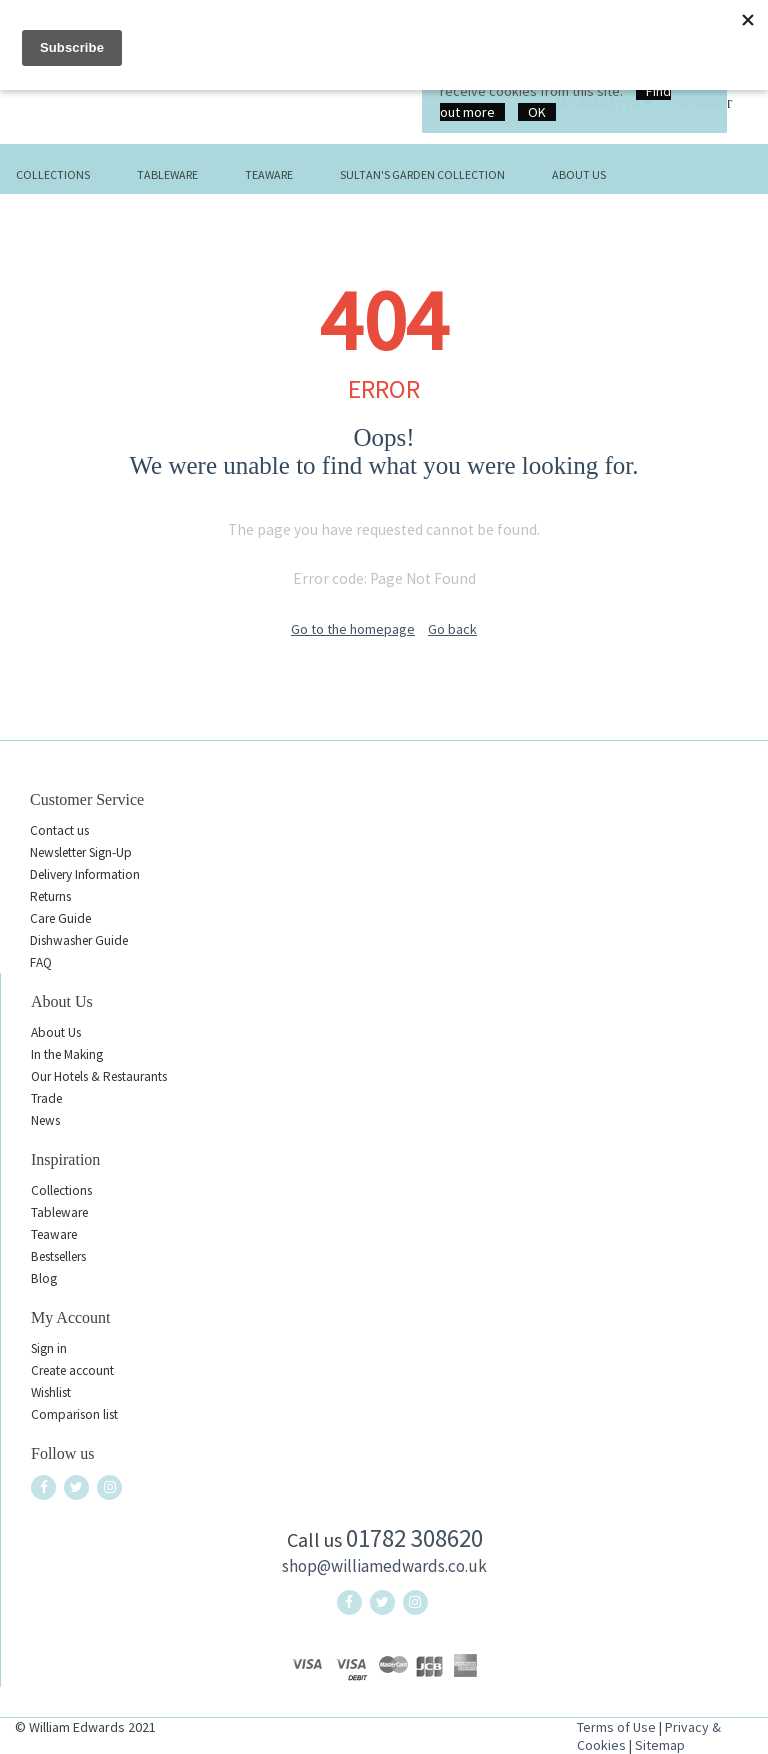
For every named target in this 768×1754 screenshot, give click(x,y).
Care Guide (60, 918)
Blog (44, 1278)
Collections (53, 174)
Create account (72, 1370)
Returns (50, 896)
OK (537, 112)
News (45, 1120)
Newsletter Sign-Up (81, 852)
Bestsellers (58, 1256)
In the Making (67, 1054)
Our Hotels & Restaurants (99, 1076)
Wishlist (51, 1392)
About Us (579, 174)
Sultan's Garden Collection (422, 174)
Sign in (49, 1348)
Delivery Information (85, 874)
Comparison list (74, 1414)
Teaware (269, 174)
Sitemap (660, 1745)
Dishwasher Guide (79, 940)
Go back (452, 629)
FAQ (41, 962)
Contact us (59, 830)
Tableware (167, 174)
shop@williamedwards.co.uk (384, 1566)
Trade (46, 1098)
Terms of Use (616, 1727)
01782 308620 (414, 1538)
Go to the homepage (353, 629)
